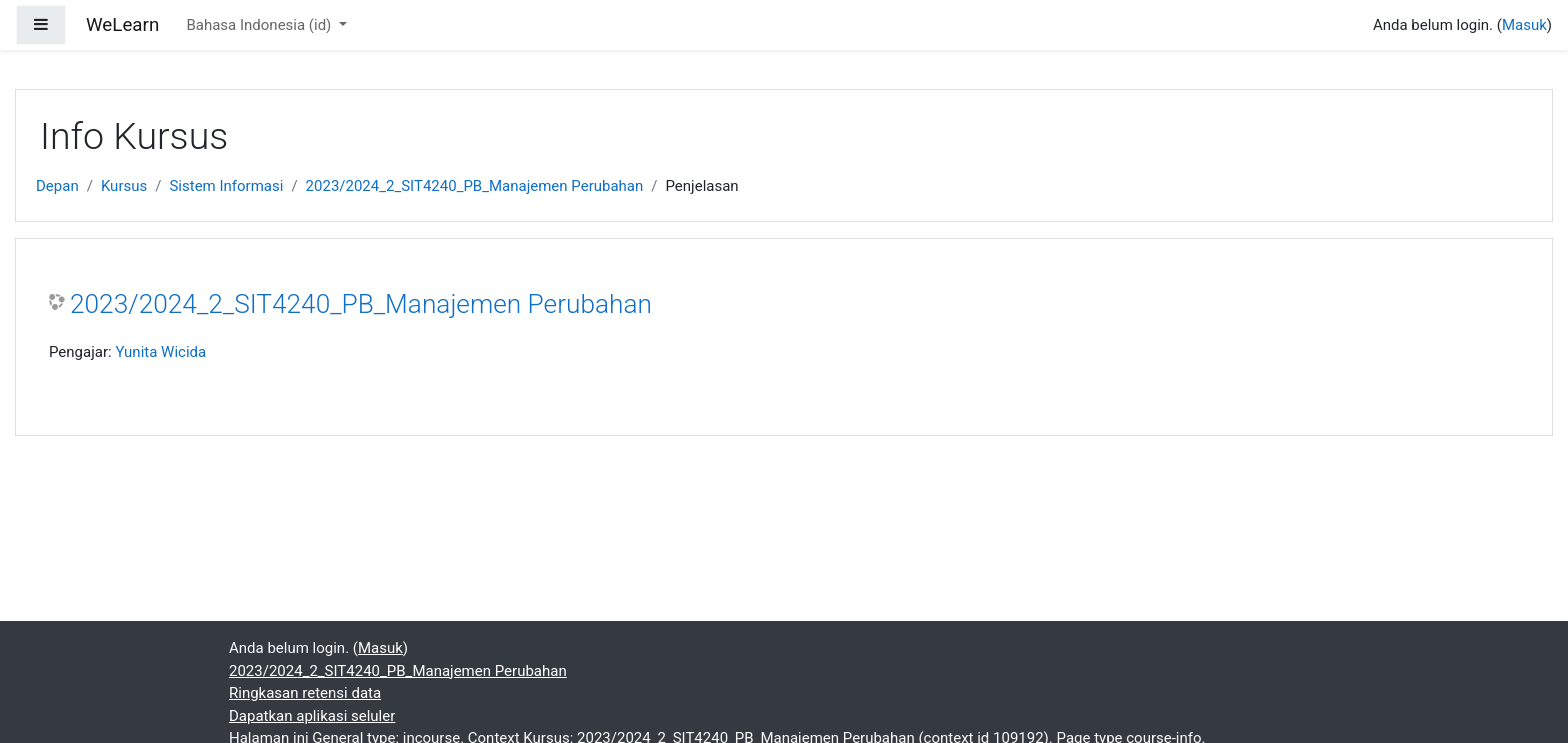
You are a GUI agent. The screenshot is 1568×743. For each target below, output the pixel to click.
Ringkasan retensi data (305, 693)
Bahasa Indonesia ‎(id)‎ (260, 25)
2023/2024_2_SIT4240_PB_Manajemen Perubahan (475, 186)
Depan (57, 186)
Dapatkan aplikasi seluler (312, 716)
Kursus (124, 186)
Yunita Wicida (160, 352)
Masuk (1524, 25)
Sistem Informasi (226, 186)
